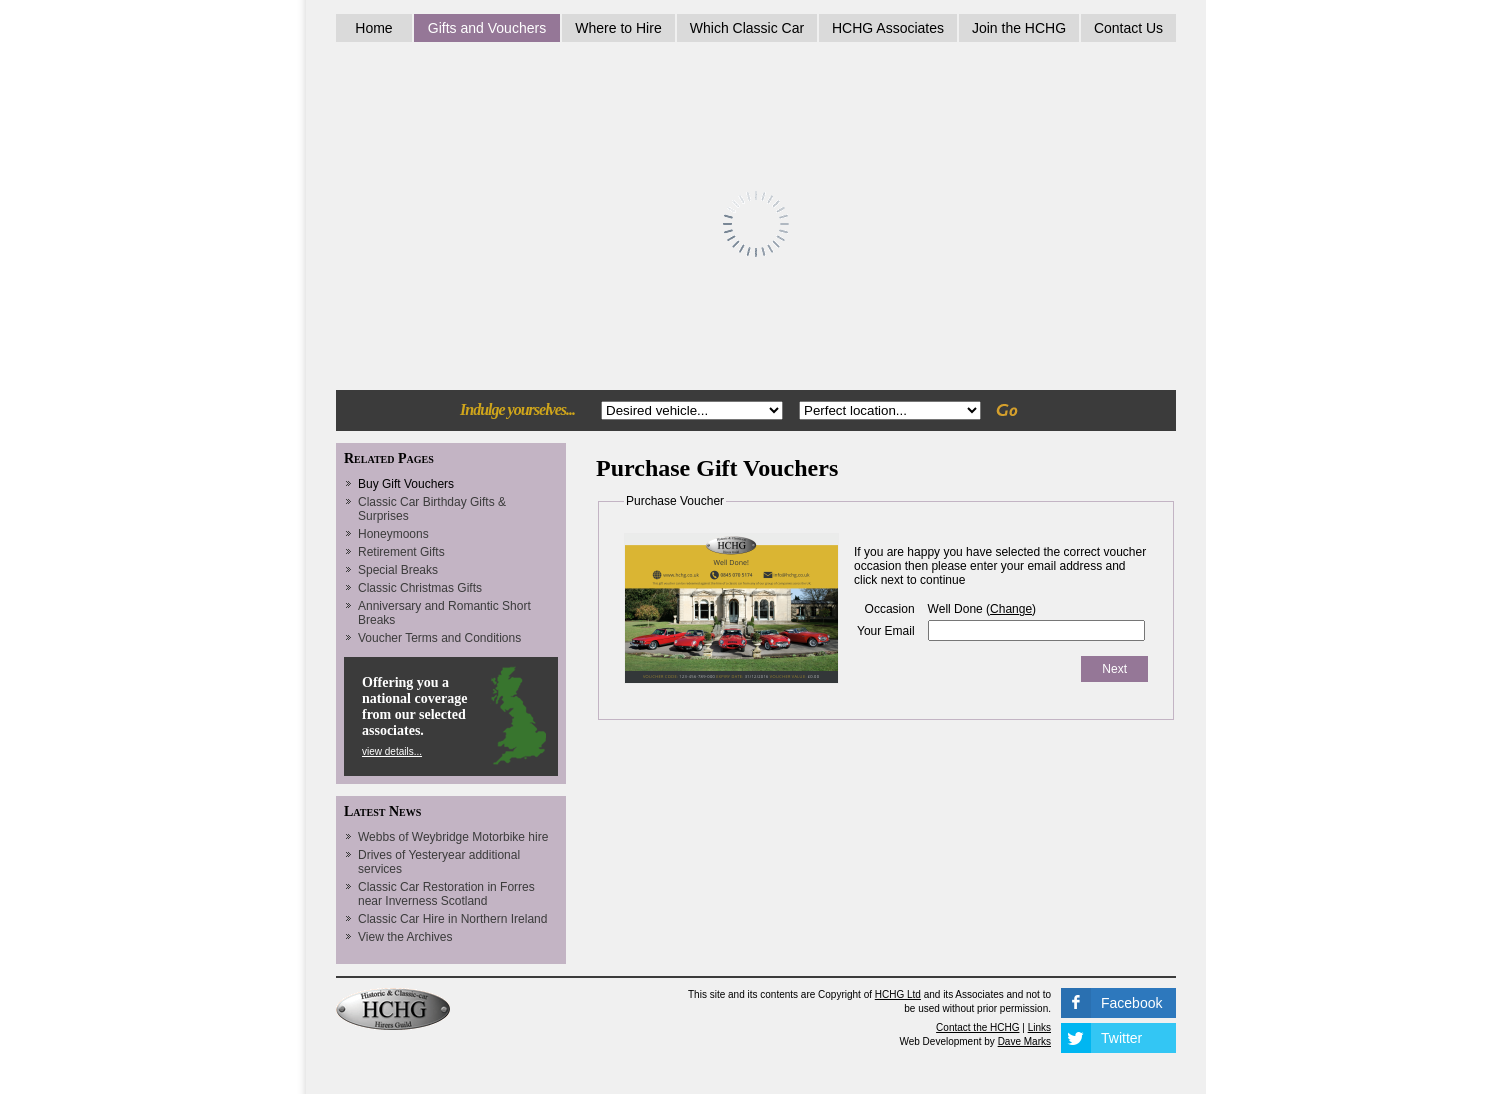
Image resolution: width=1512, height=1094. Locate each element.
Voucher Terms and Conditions (439, 638)
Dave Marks (1024, 1041)
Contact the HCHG (977, 1027)
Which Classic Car (747, 28)
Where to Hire (618, 28)
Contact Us (1128, 28)
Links (1039, 1027)
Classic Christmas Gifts (420, 588)
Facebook (1131, 1003)
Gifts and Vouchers (487, 28)
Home (373, 28)
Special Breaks (398, 570)
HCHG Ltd (898, 994)
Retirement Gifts (401, 552)
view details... (392, 751)
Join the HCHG (1019, 28)
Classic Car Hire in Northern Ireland (452, 919)
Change (1011, 609)
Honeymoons (393, 534)
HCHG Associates (888, 28)
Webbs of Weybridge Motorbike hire (453, 837)
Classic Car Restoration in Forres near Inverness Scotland (446, 894)
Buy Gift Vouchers (406, 484)
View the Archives (405, 937)
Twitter (1121, 1038)
